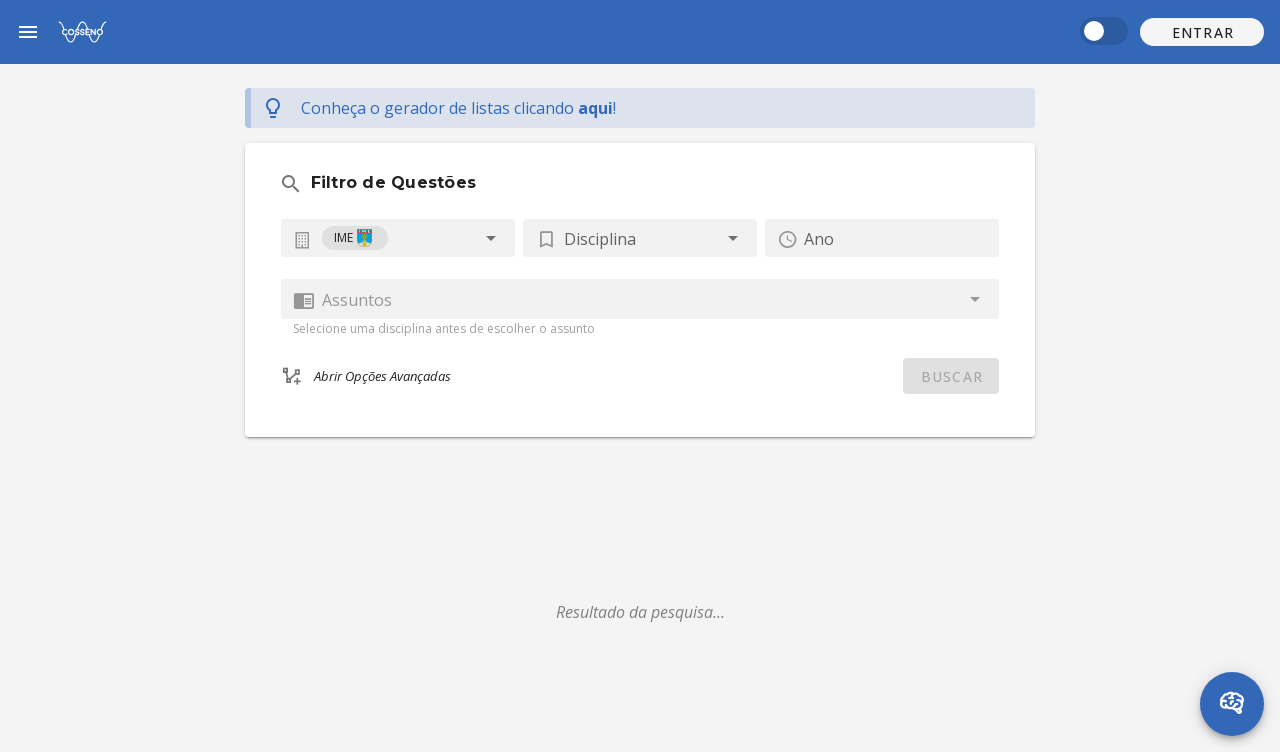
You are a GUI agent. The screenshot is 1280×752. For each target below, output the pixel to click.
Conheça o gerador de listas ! (458, 108)
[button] (1202, 32)
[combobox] (398, 238)
